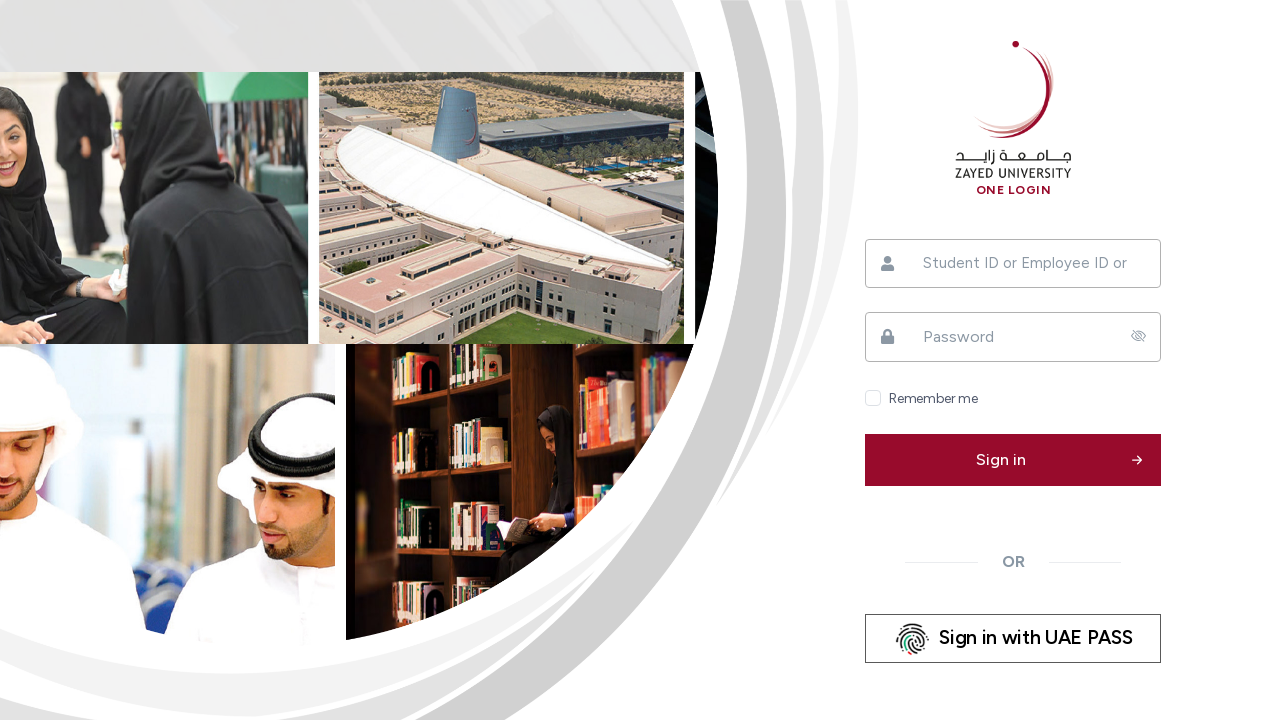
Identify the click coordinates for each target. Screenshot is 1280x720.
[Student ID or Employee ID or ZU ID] (1013, 263)
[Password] (1013, 337)
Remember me (933, 398)
